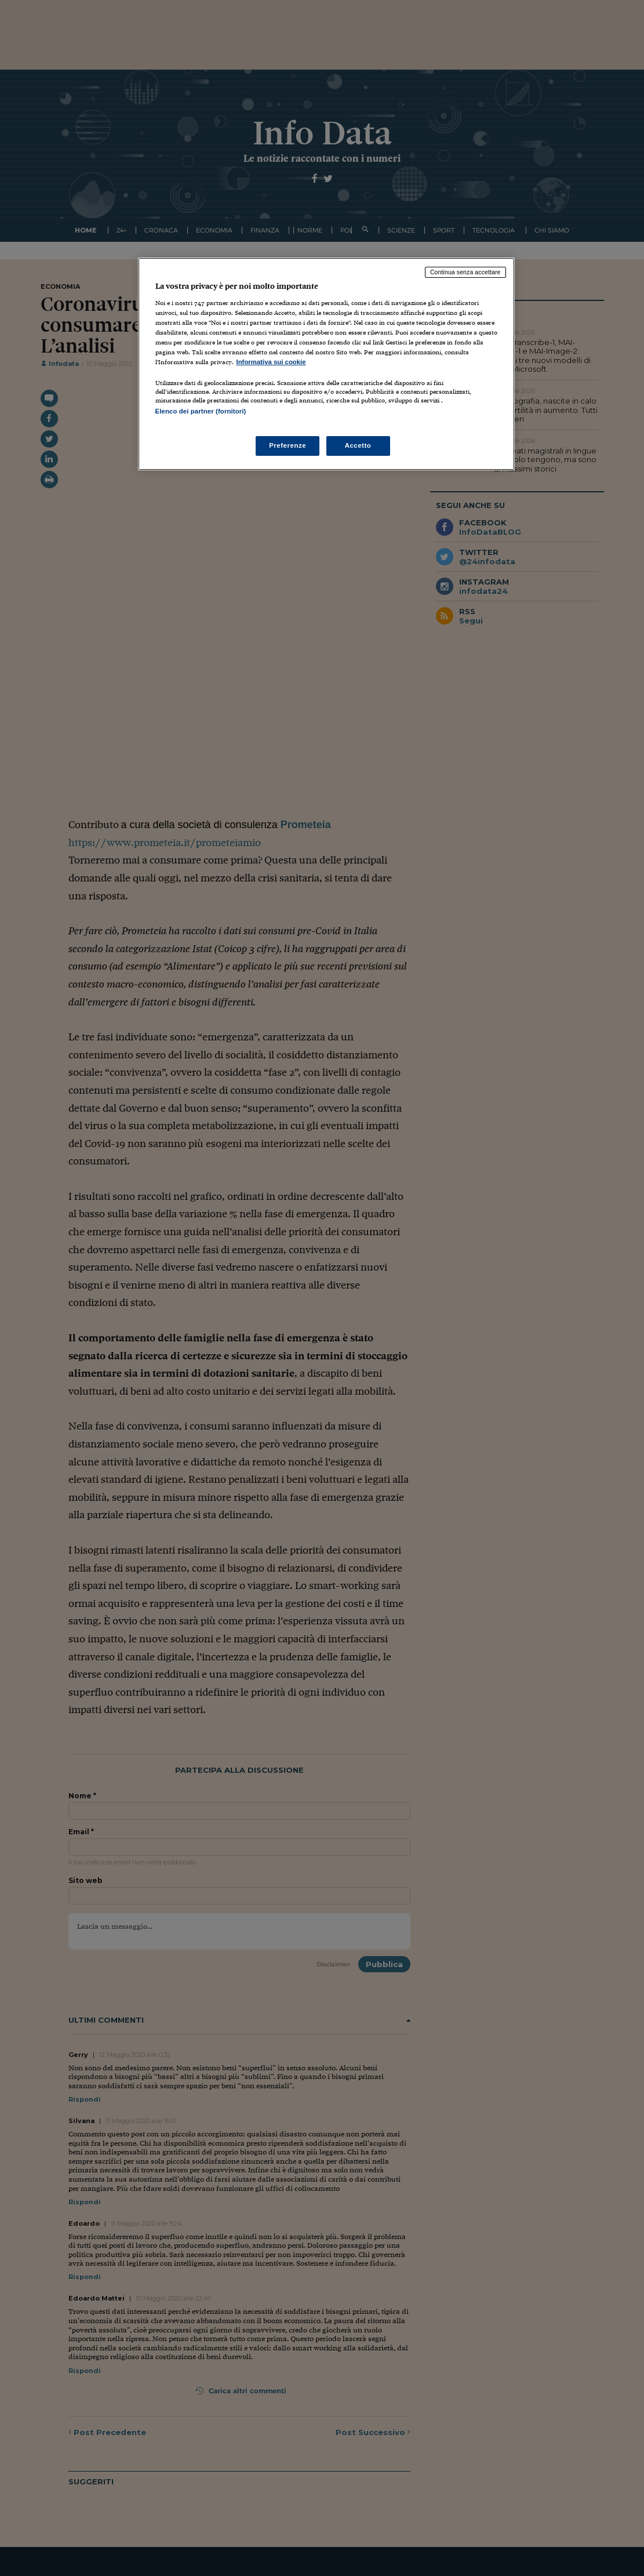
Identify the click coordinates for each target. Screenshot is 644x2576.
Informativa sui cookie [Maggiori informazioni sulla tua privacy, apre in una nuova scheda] (271, 361)
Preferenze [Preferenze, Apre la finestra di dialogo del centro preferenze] (287, 445)
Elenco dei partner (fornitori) (200, 411)
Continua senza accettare (465, 272)
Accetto (358, 445)
